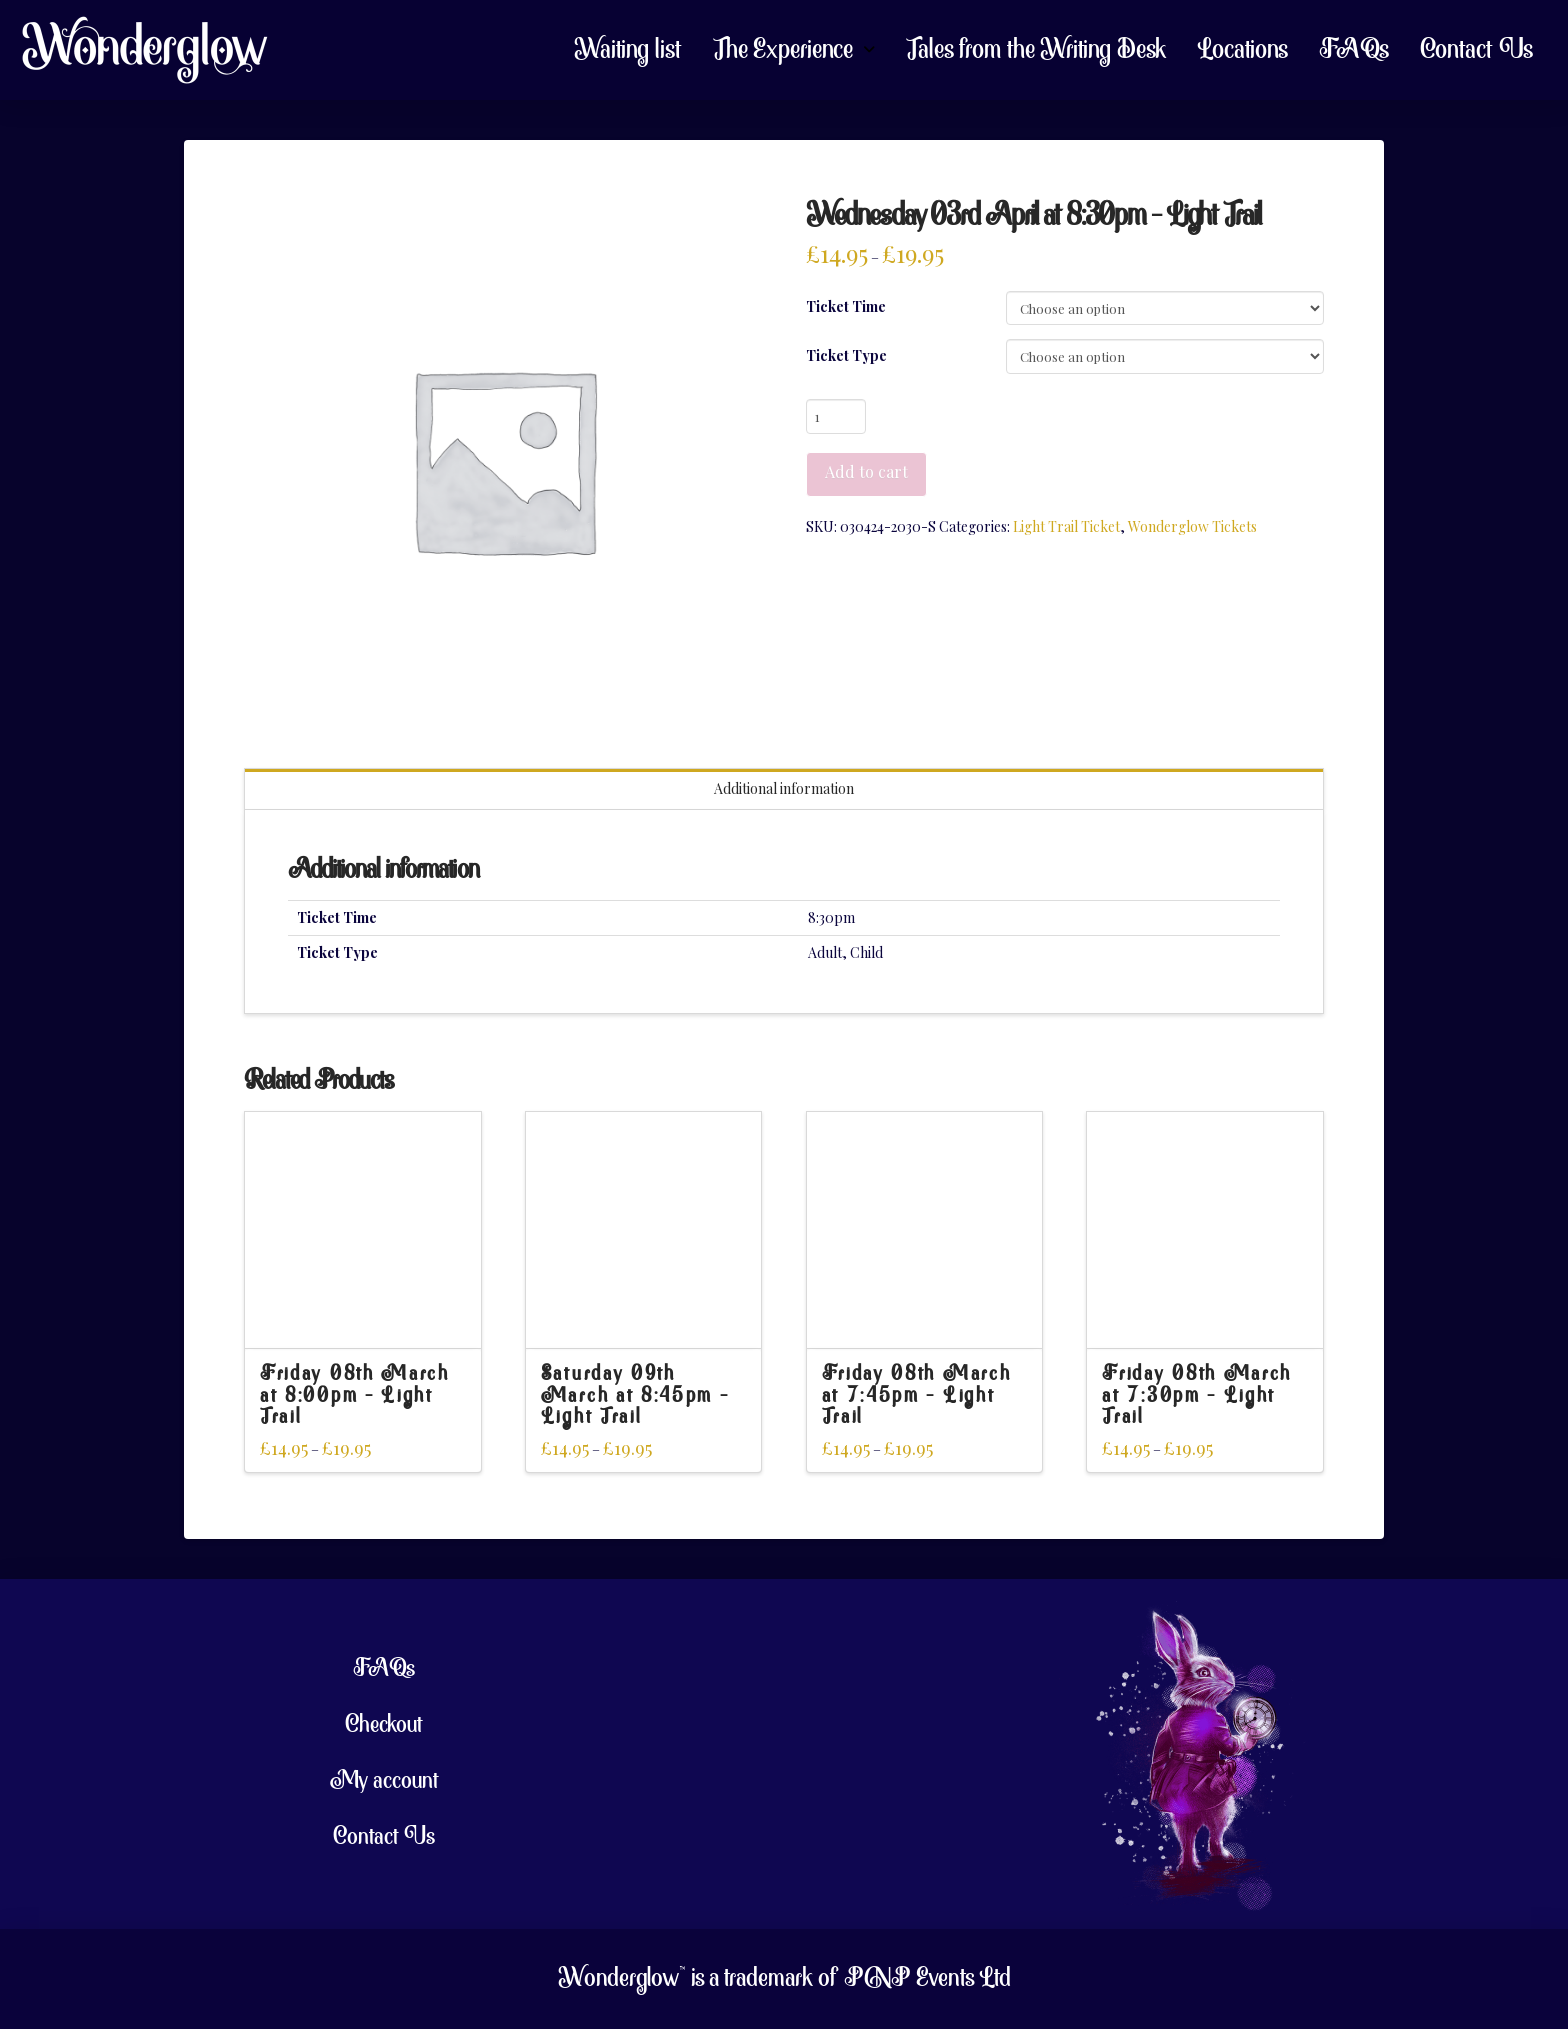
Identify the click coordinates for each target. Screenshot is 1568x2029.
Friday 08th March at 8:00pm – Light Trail (355, 1396)
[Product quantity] (836, 416)
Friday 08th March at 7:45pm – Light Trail (917, 1396)
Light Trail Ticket (1066, 526)
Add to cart (866, 471)
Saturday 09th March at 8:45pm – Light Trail (635, 1396)
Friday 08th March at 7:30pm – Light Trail (1197, 1396)
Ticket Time (846, 306)
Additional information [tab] (784, 788)
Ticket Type (846, 355)
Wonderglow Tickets (1192, 526)
